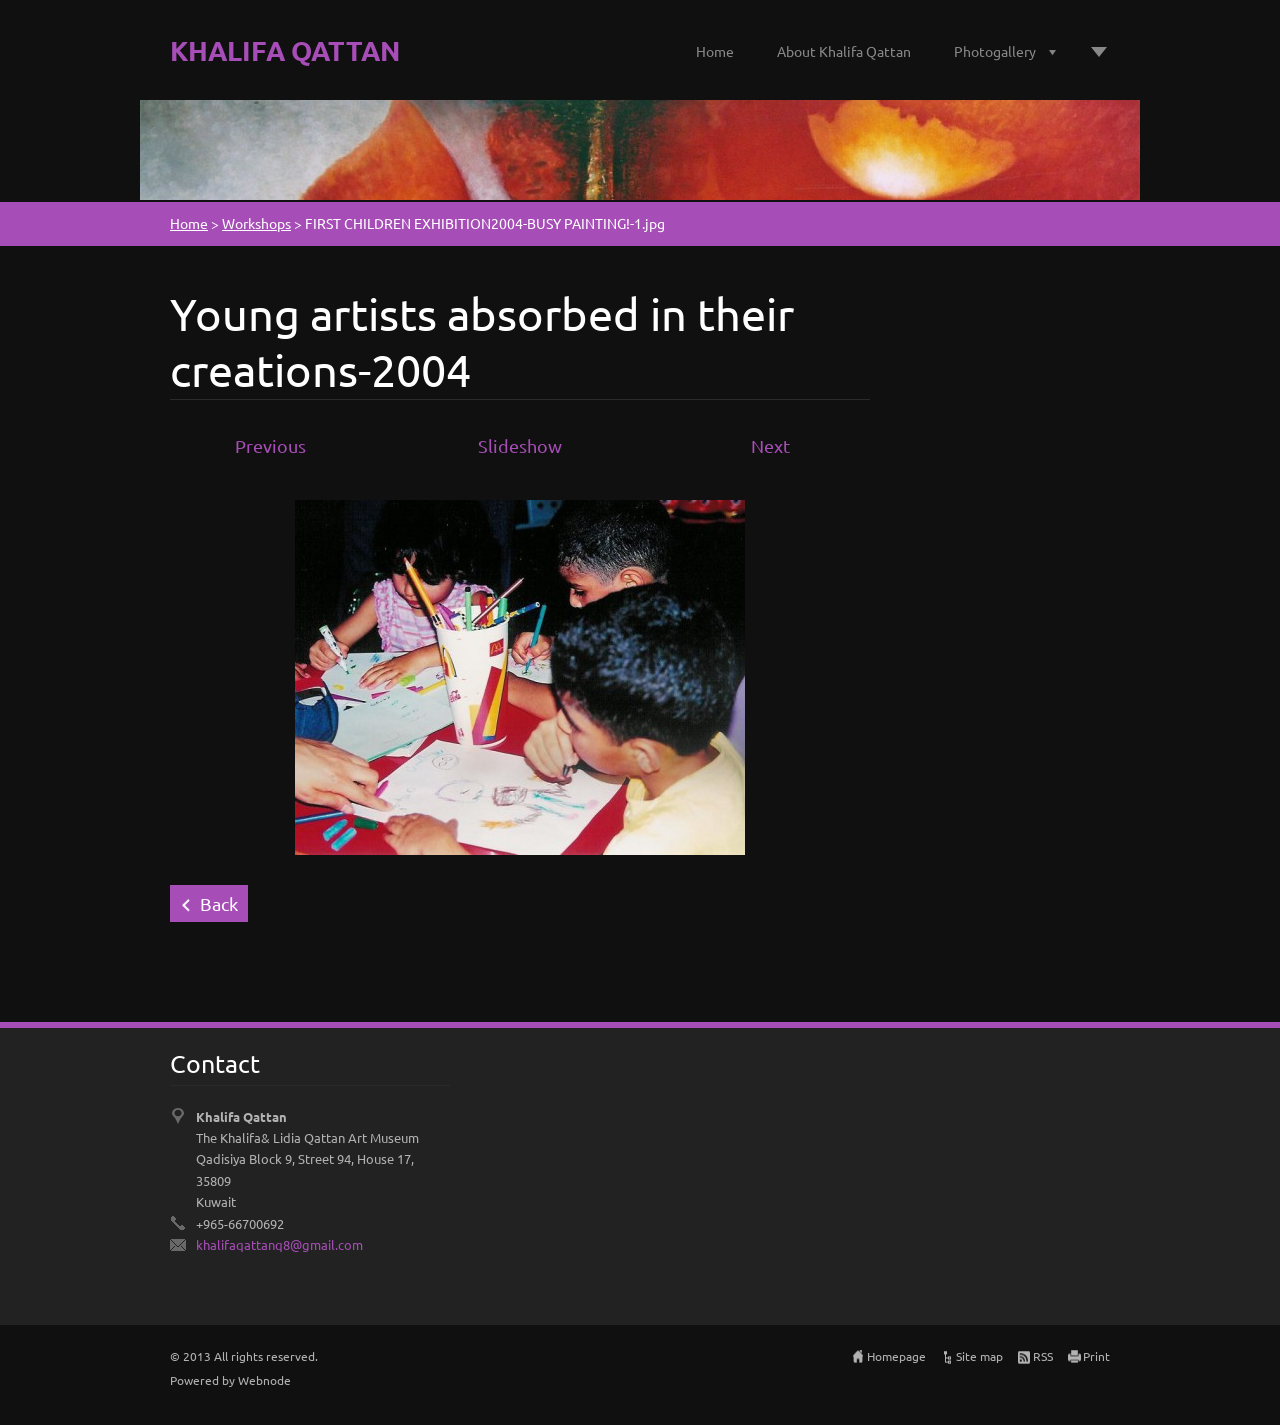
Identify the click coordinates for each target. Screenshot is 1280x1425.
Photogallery (995, 51)
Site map (979, 1356)
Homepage (896, 1356)
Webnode (264, 1380)
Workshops (256, 223)
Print (1096, 1356)
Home (715, 51)
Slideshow (520, 445)
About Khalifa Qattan (844, 51)
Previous (270, 445)
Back (219, 903)
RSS (1043, 1356)
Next (770, 445)
